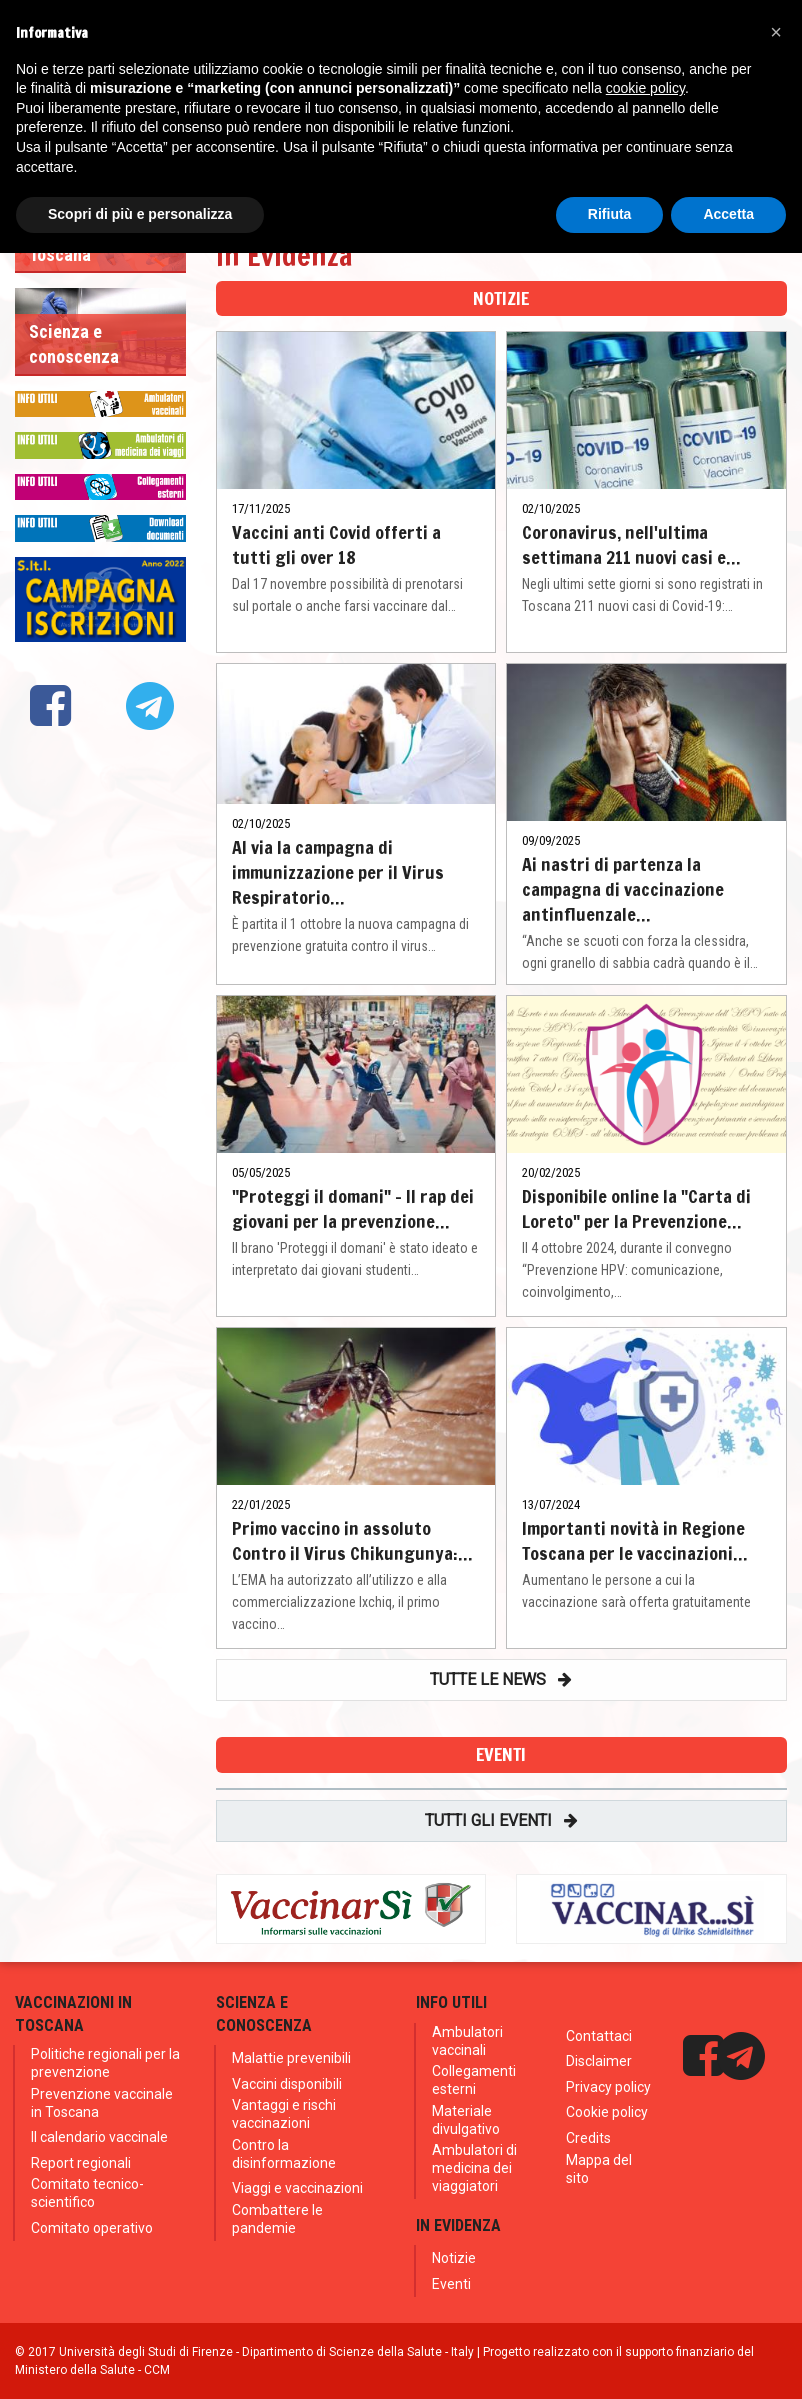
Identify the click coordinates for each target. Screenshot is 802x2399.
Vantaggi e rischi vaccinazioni (284, 2114)
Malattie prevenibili (291, 2058)
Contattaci (599, 2036)
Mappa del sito (599, 2169)
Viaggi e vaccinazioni (297, 2188)
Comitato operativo (92, 2228)
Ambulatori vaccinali (467, 2041)
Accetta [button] (728, 214)
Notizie (454, 2258)
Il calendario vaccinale (99, 2137)
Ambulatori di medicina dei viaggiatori (474, 2168)
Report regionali (81, 2163)
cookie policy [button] (645, 88)
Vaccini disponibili (287, 2084)
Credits (588, 2138)
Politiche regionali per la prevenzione (105, 2063)
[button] (776, 32)
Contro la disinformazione (284, 2154)
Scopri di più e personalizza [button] (140, 214)
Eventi (451, 2284)
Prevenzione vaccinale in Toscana (102, 2103)
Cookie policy (607, 2112)
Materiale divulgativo (466, 2120)
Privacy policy (608, 2087)
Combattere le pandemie (277, 2219)
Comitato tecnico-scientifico (87, 2193)
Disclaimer (599, 2061)
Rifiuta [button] (610, 214)
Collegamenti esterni (474, 2080)
